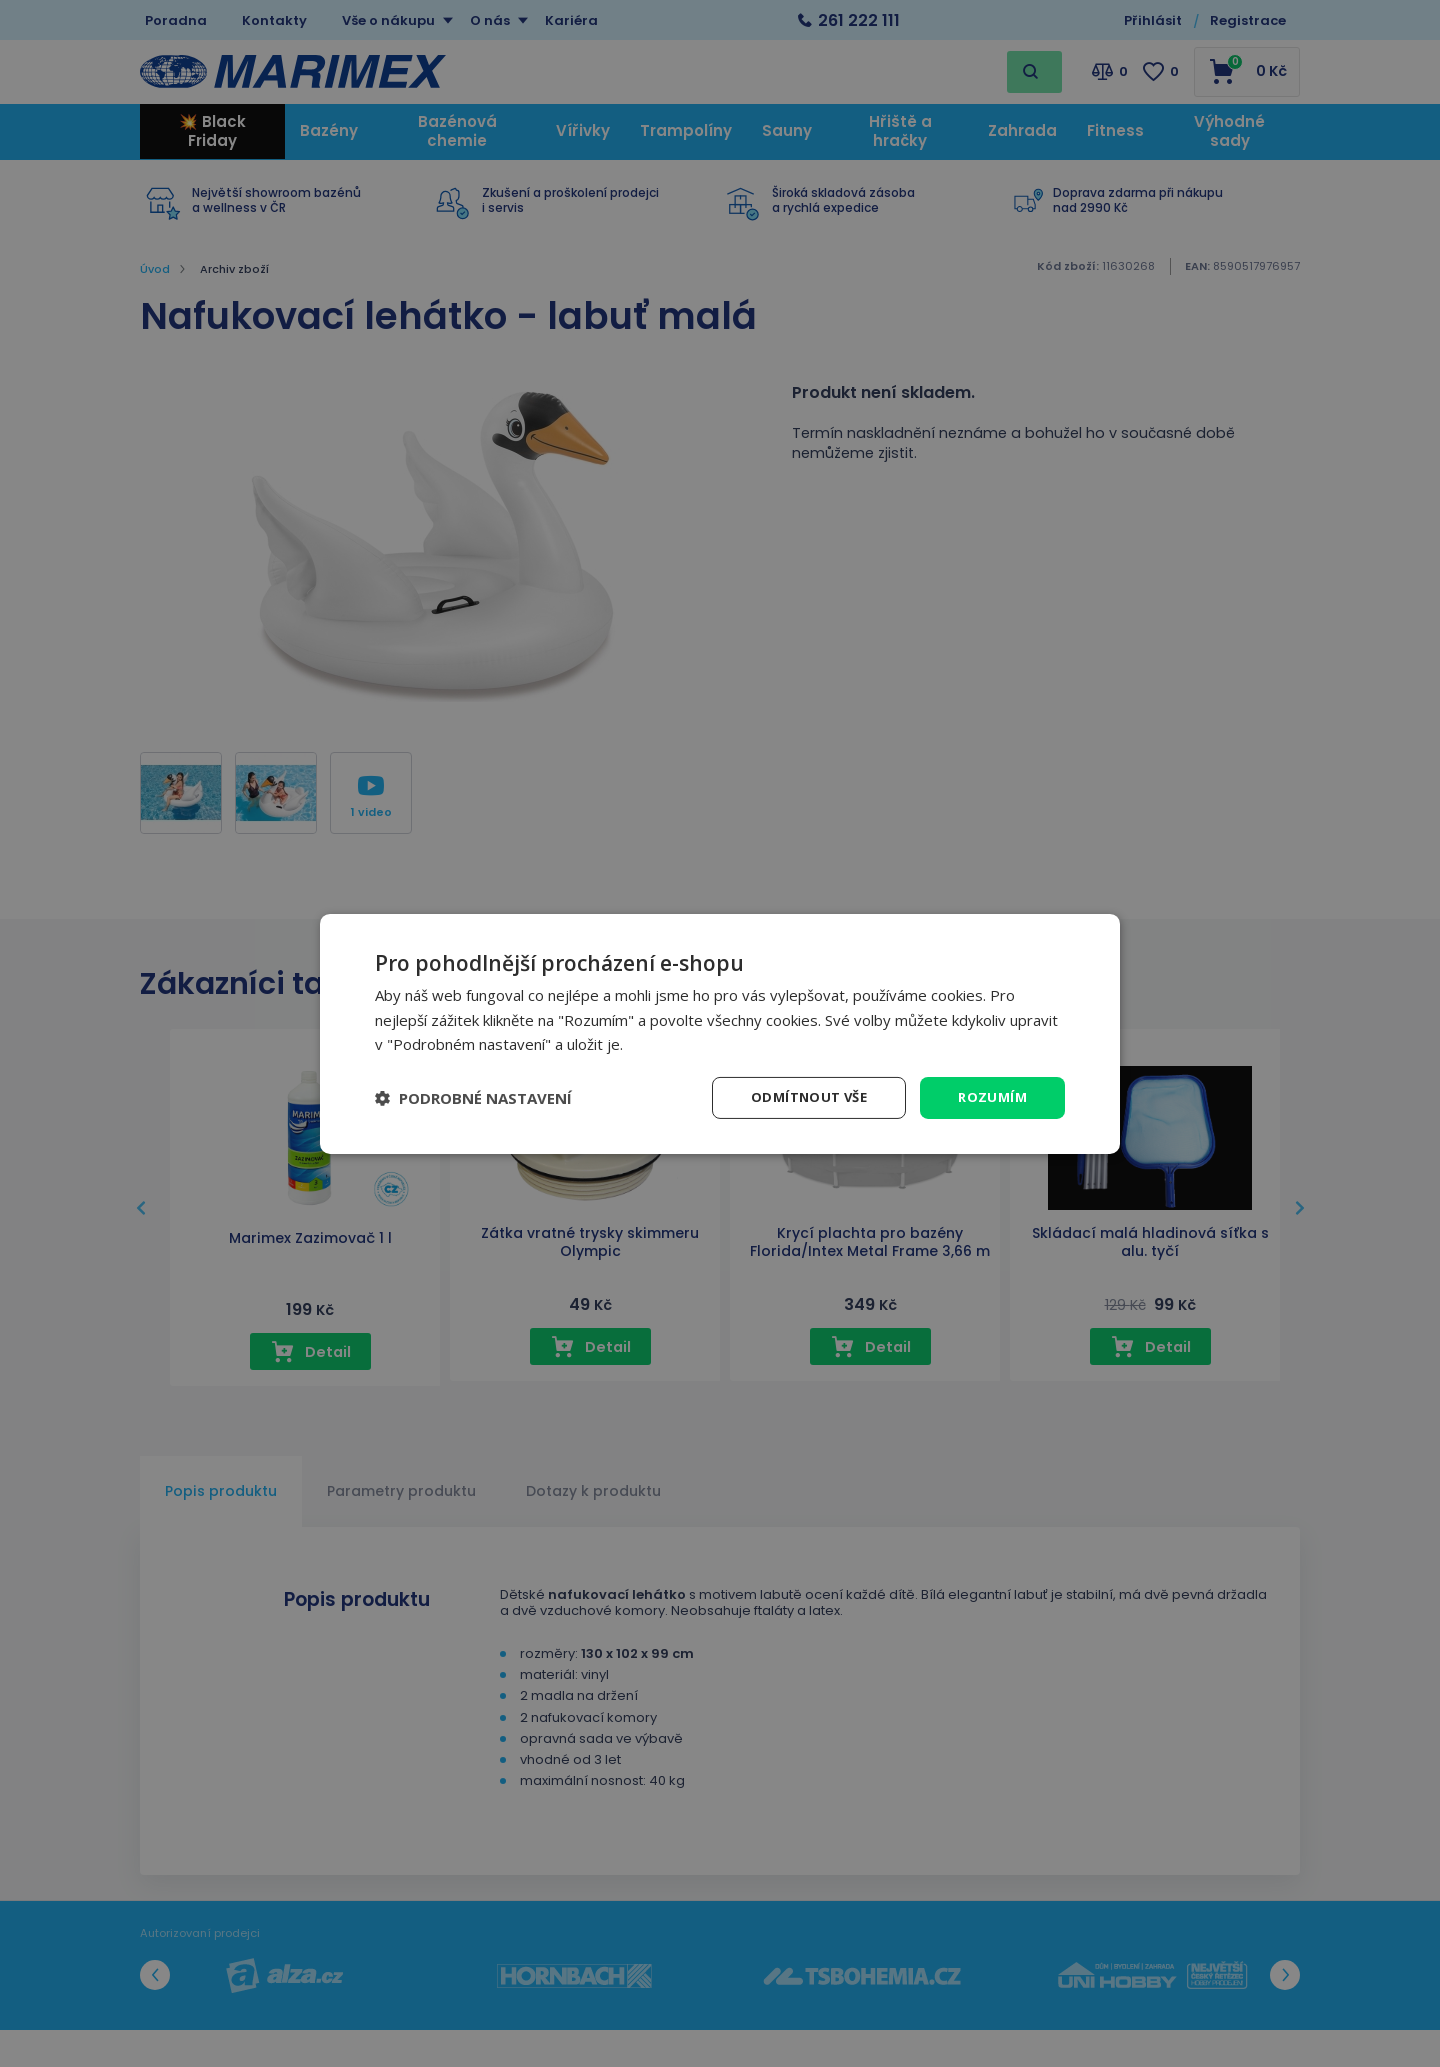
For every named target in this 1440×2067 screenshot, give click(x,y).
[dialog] (720, 1033)
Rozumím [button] (991, 1096)
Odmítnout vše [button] (802, 1096)
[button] (473, 1098)
